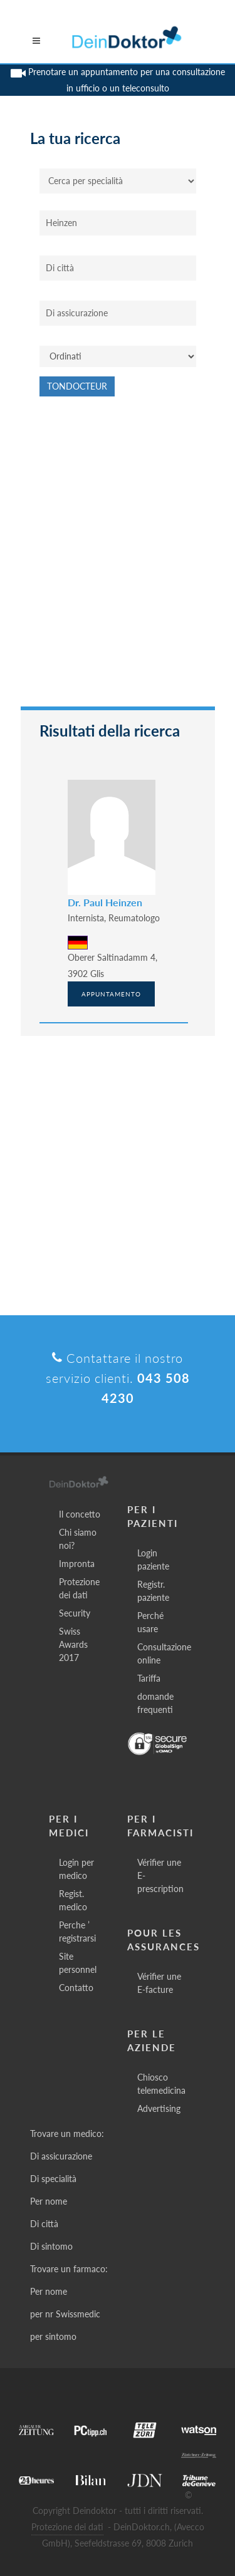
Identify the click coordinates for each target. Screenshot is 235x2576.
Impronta (77, 1563)
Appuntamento (111, 994)
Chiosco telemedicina (161, 2084)
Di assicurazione (61, 2156)
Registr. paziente (153, 1591)
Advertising (158, 2108)
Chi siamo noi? (78, 1539)
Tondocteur (77, 386)
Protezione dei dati (79, 1588)
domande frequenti (155, 1703)
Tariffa (148, 1678)
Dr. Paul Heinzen (105, 902)
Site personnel (78, 1963)
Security (74, 1613)
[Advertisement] (117, 557)
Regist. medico (73, 1900)
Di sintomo (51, 2246)
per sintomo (53, 2336)
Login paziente (153, 1559)
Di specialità (53, 2178)
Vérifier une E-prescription (160, 1875)
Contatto (76, 1987)
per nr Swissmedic (65, 2314)
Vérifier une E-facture (159, 1983)
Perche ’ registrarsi (77, 1931)
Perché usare (150, 1622)
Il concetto (79, 1514)
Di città (44, 2223)
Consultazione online (164, 1653)
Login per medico (76, 1869)
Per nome (48, 2201)
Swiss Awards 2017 (73, 1644)
